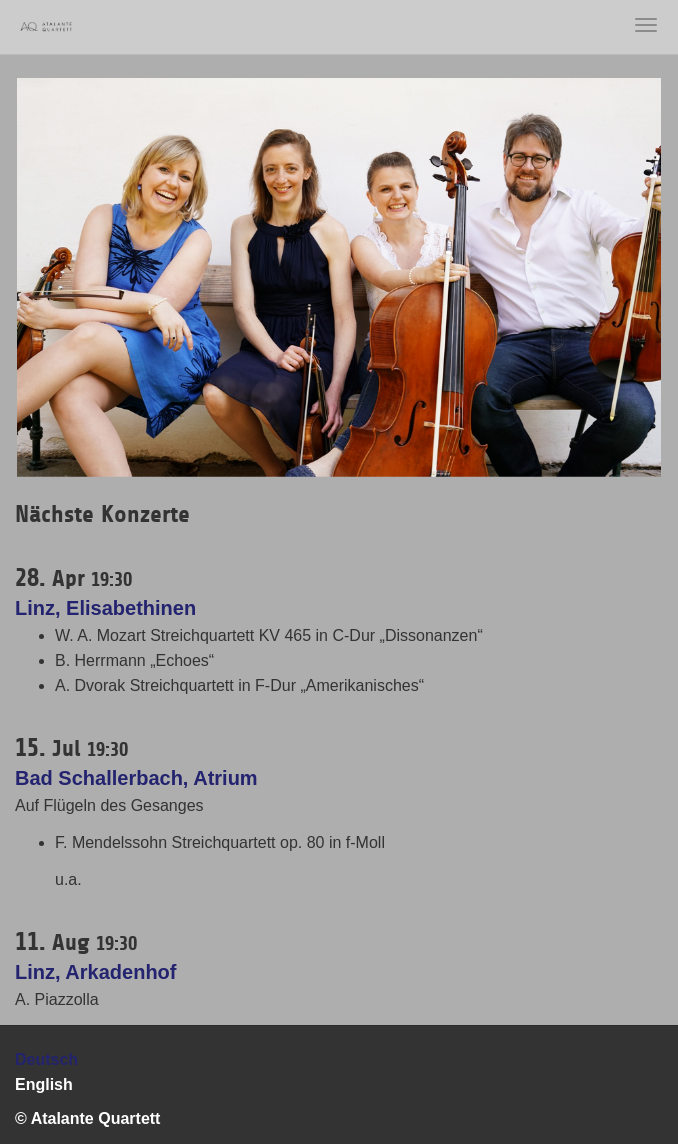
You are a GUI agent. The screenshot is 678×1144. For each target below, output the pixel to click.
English (44, 1084)
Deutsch (46, 1059)
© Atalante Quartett (87, 1118)
